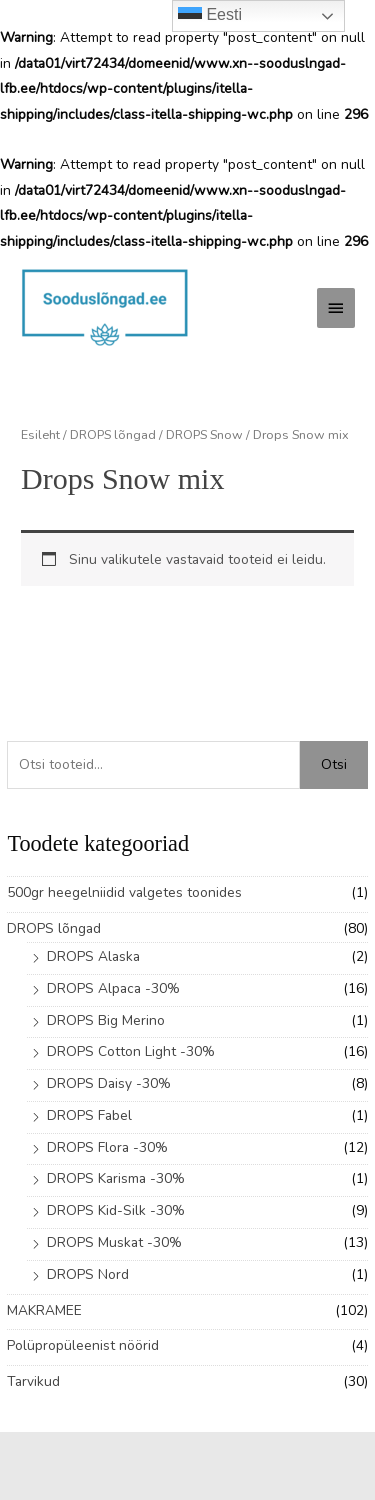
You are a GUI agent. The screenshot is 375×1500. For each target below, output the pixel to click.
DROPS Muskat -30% (114, 1242)
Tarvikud (33, 1381)
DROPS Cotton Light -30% (131, 1051)
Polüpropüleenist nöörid (83, 1345)
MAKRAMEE (44, 1310)
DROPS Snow (204, 434)
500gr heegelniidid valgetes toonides (124, 892)
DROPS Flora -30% (107, 1147)
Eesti (210, 16)
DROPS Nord (88, 1274)
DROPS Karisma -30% (116, 1178)
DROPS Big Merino (106, 1020)
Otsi (334, 764)
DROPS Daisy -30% (109, 1083)
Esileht (40, 434)
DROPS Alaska (93, 956)
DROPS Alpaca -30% (113, 988)
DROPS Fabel (89, 1115)
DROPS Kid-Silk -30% (116, 1210)
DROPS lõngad (54, 928)
